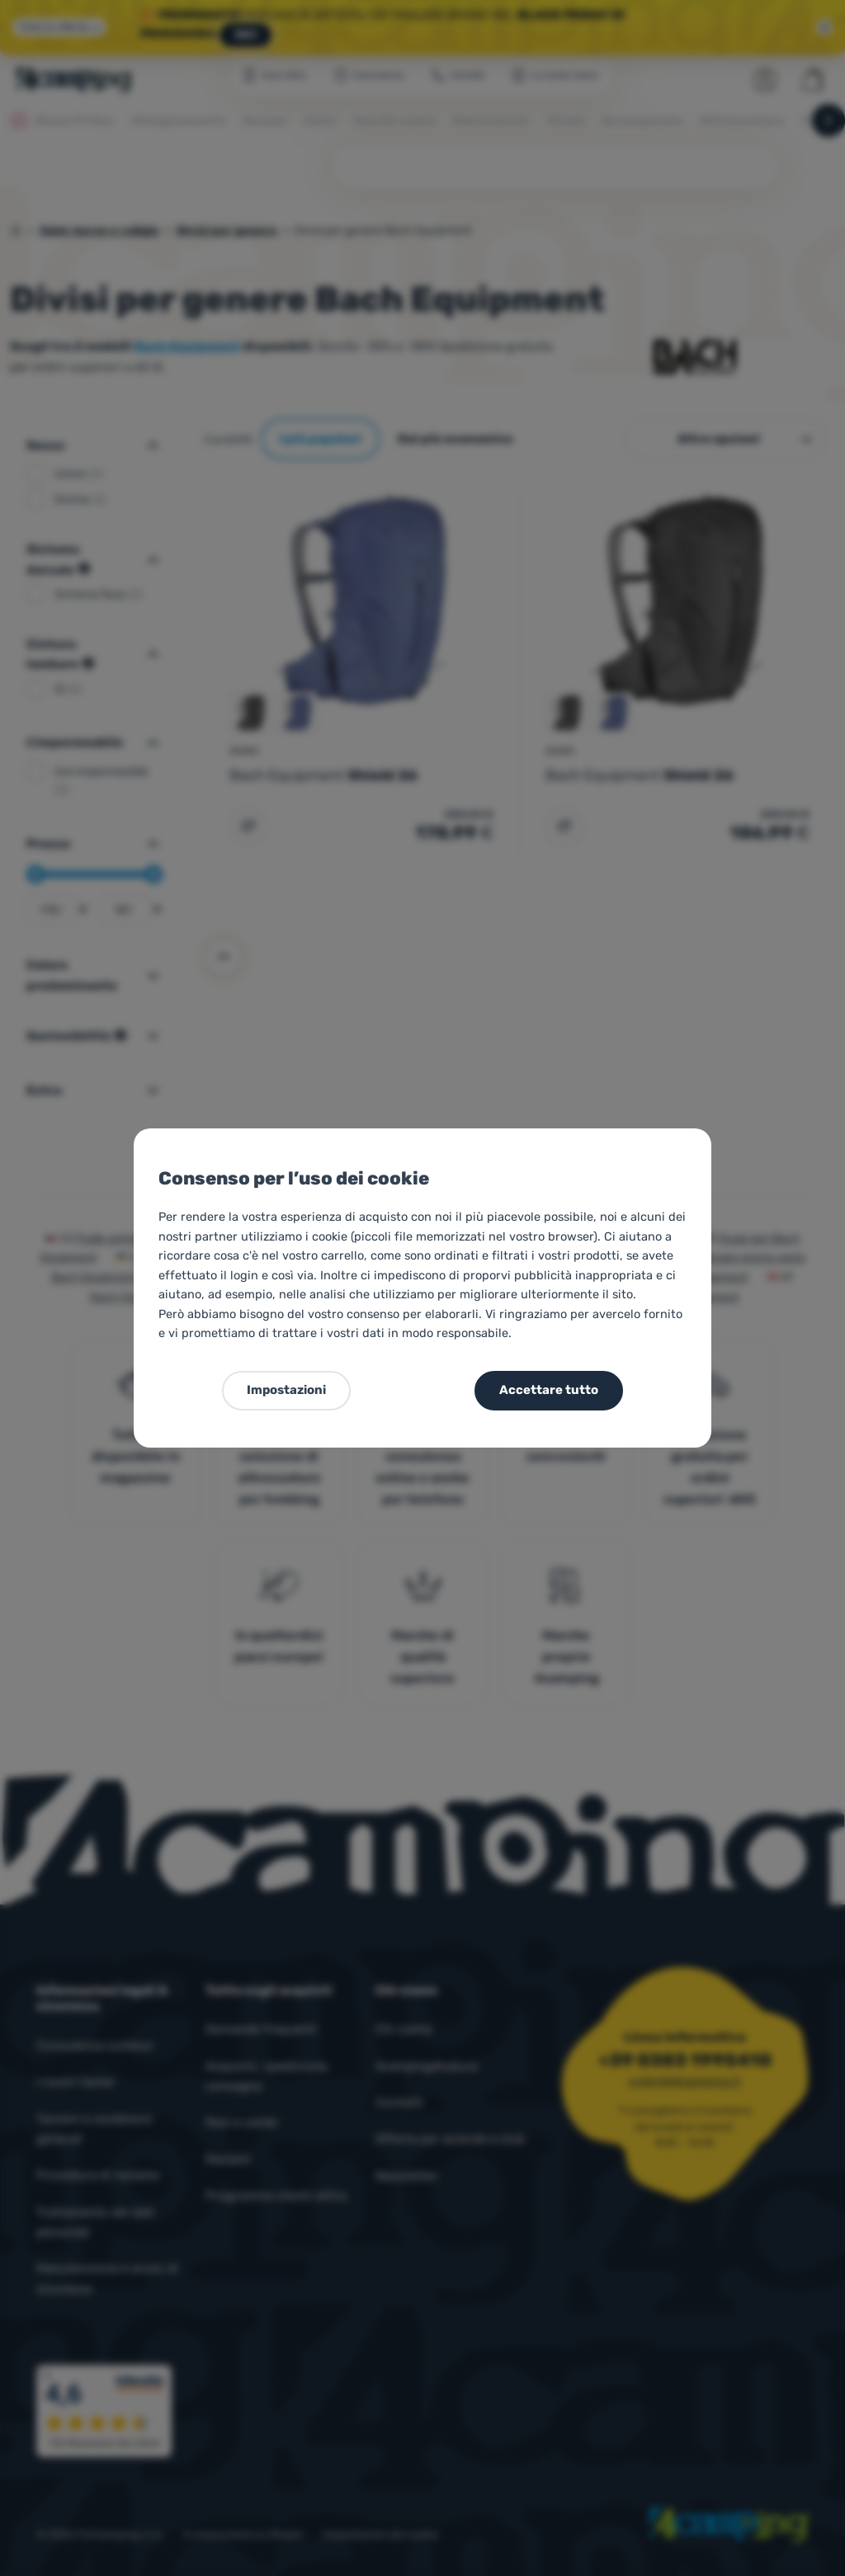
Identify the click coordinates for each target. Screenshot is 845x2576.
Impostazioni (286, 1389)
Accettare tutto (548, 1389)
